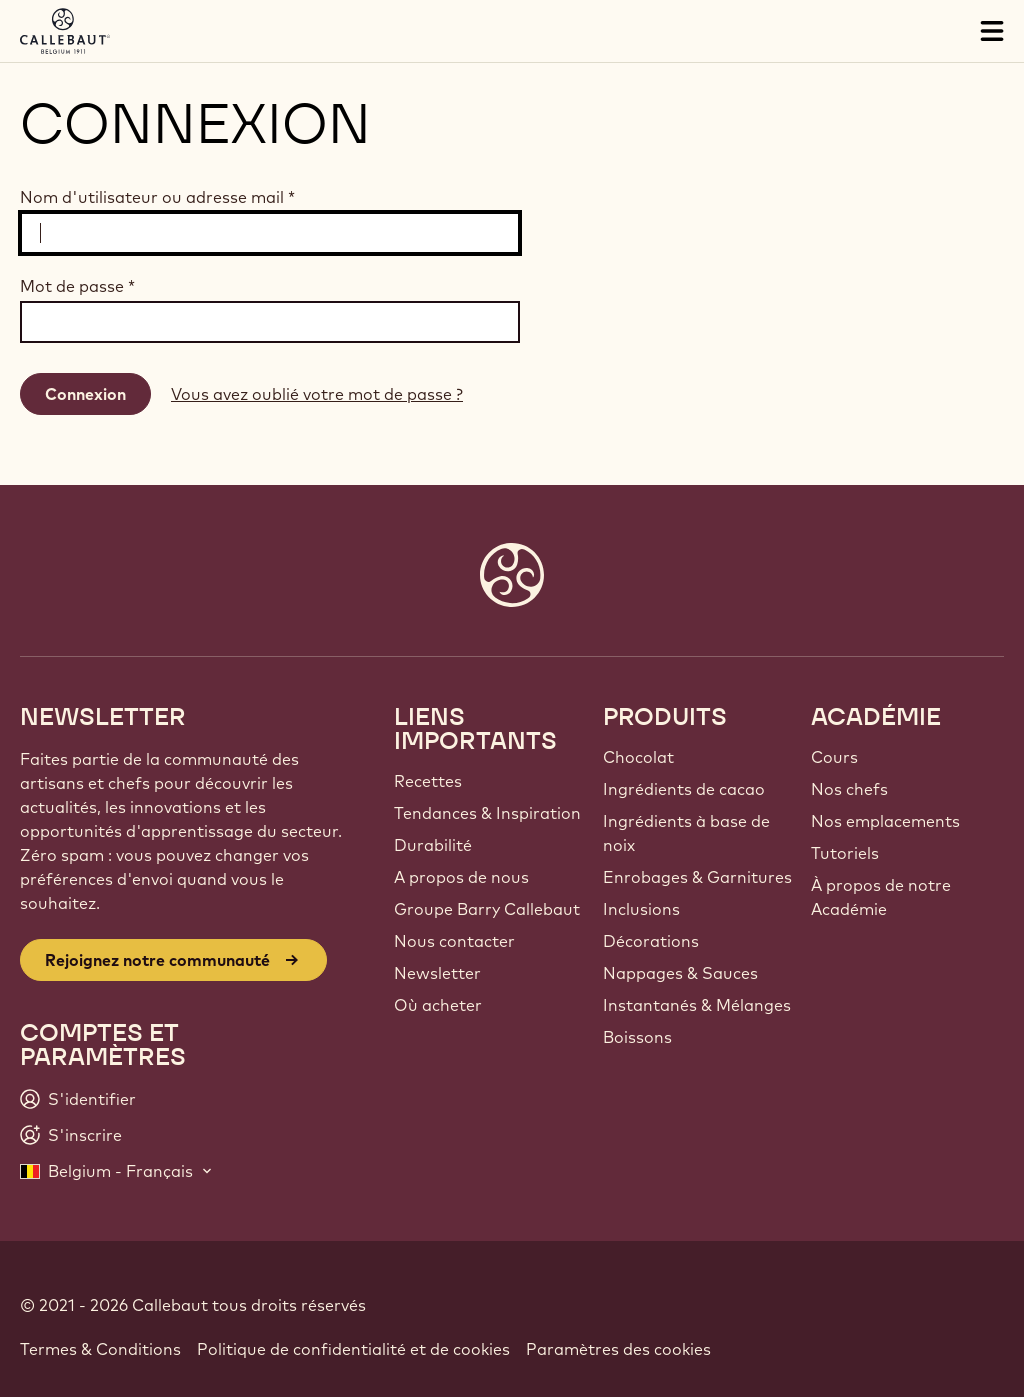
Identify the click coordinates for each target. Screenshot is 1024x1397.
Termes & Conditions (100, 1349)
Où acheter (438, 1005)
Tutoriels (845, 853)
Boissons (637, 1037)
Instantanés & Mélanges (697, 1005)
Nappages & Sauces (680, 973)
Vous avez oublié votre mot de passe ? (317, 394)
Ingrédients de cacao (684, 789)
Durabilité (433, 845)
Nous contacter (454, 941)
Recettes (428, 781)
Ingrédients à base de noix (686, 833)
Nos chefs (849, 789)
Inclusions (641, 909)
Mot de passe (77, 286)
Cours (834, 757)
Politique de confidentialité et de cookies (353, 1349)
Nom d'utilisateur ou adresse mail (157, 197)
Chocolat (638, 757)
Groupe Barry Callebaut (487, 909)
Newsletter (437, 973)
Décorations (651, 941)
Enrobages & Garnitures (697, 877)
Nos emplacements (885, 821)
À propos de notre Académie (881, 897)
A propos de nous (461, 877)
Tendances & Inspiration (487, 813)
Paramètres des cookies (618, 1349)
